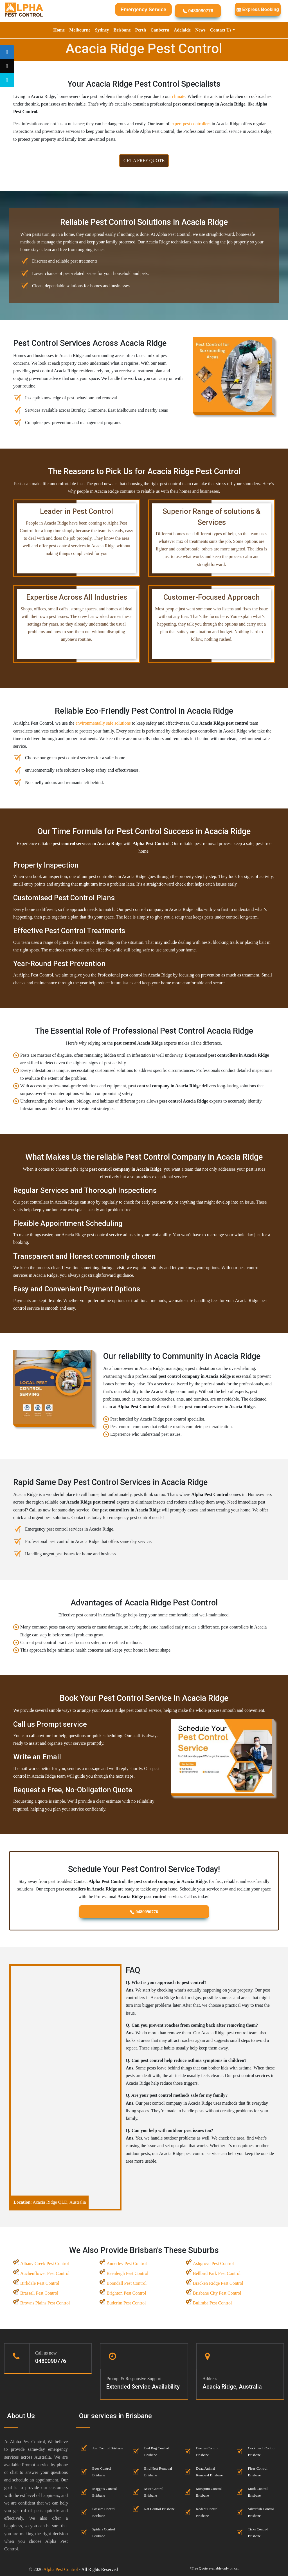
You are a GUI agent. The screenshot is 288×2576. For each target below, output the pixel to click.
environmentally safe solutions (102, 723)
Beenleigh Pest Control (127, 2273)
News (200, 30)
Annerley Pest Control (127, 2263)
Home (59, 30)
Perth (140, 30)
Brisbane (122, 30)
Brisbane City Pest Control (217, 2293)
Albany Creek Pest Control (44, 2263)
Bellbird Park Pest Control (216, 2273)
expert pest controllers (189, 123)
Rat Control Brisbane (159, 2509)
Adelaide (182, 30)
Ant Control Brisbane (107, 2448)
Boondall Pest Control (127, 2283)
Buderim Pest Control (126, 2303)
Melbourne (80, 30)
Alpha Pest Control (60, 2569)
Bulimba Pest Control (212, 2303)
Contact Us (220, 30)
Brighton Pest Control (126, 2293)
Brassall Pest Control (39, 2293)
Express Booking (258, 9)
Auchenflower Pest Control (44, 2273)
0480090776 (198, 10)
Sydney (102, 30)
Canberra (159, 30)
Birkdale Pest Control (39, 2283)
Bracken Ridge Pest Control (218, 2283)
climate (178, 96)
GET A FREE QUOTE (144, 160)
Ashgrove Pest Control (213, 2263)
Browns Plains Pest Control (45, 2303)
